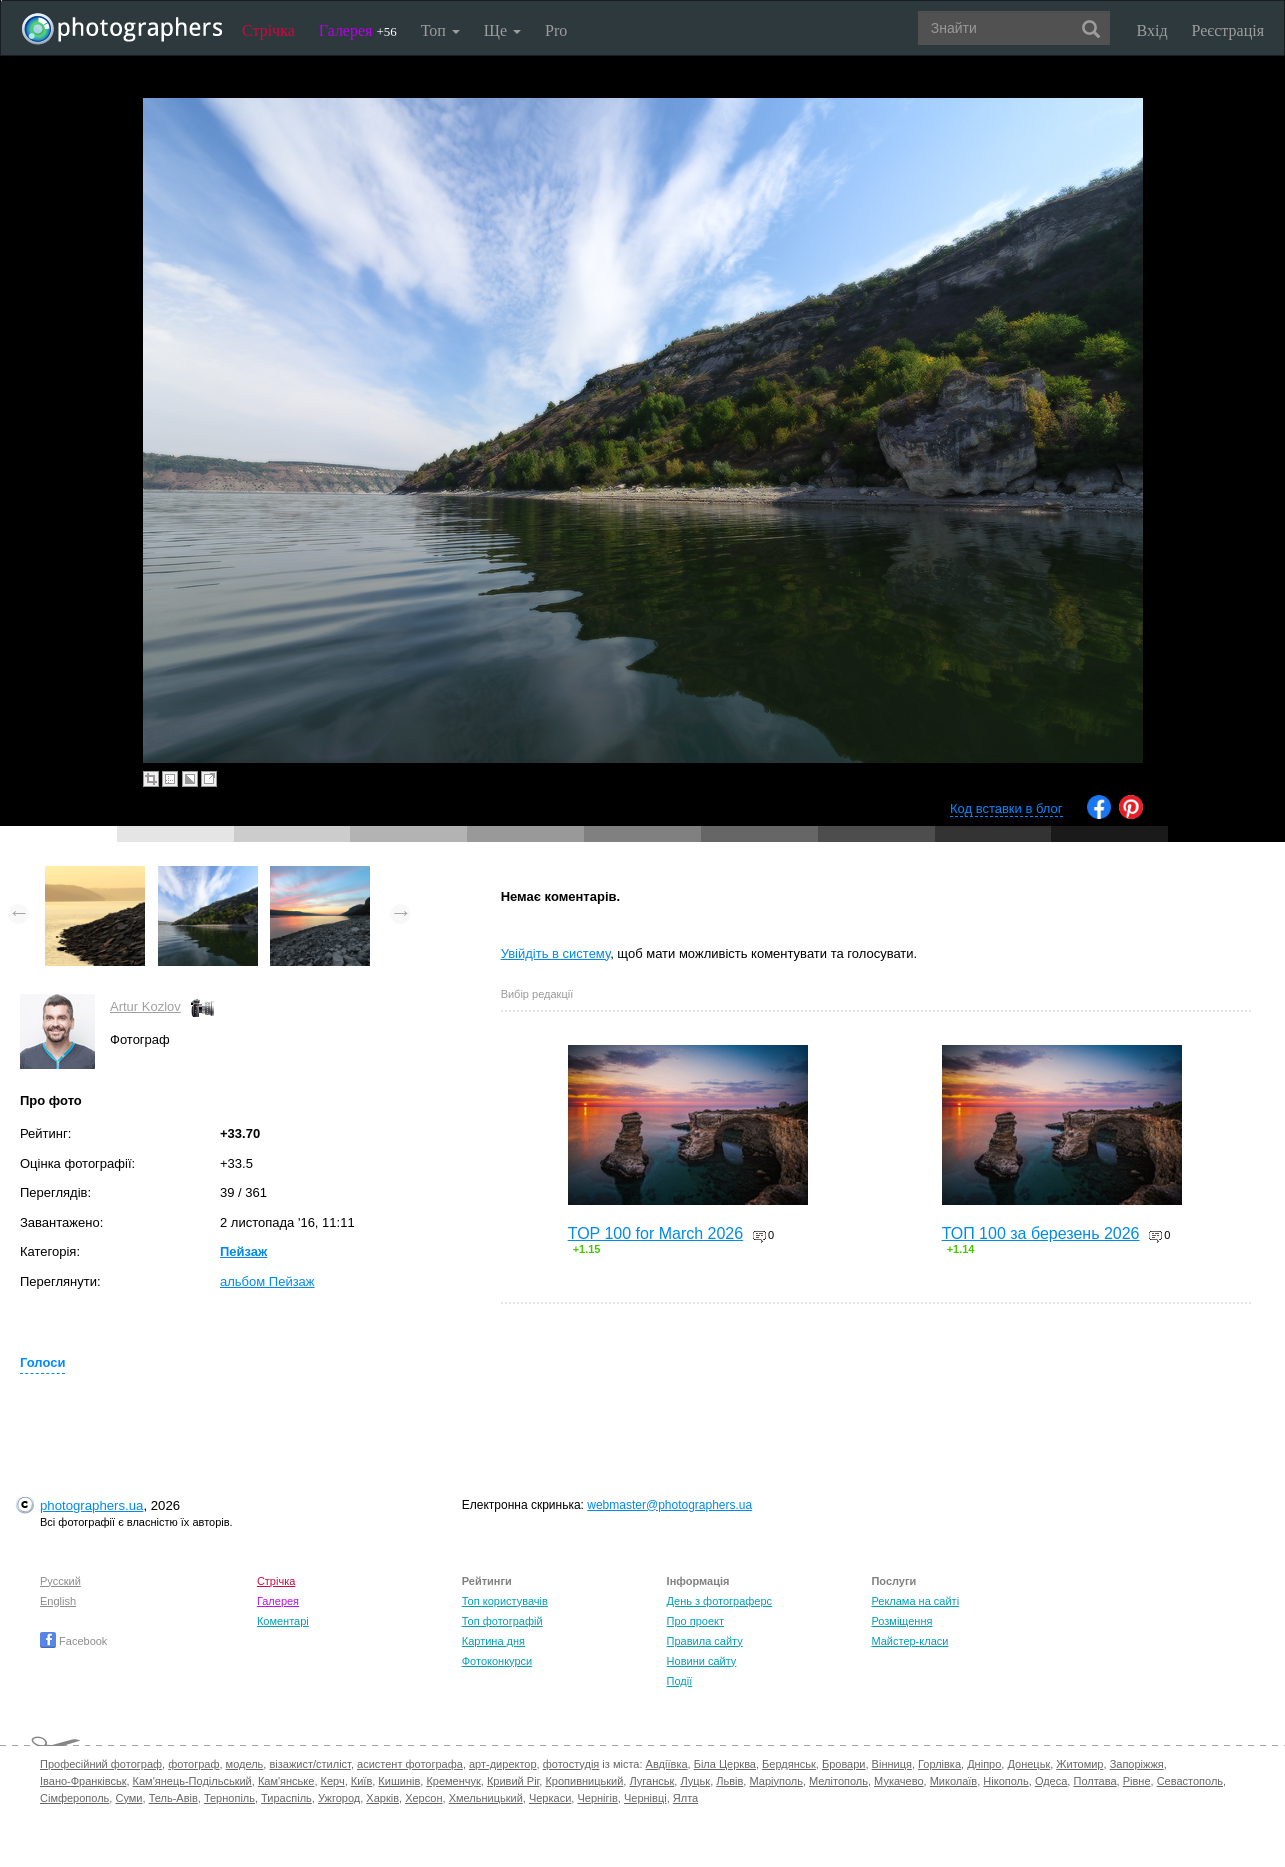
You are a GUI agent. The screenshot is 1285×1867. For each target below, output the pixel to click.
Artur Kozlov (145, 1006)
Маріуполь (775, 1781)
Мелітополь (838, 1781)
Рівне (1137, 1781)
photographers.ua (91, 1505)
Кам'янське (286, 1781)
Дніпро (984, 1764)
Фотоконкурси (497, 1661)
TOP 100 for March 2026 (656, 1233)
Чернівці (645, 1798)
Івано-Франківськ (83, 1781)
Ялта (685, 1798)
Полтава (1094, 1781)
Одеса (1051, 1781)
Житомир (1079, 1764)
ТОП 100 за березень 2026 (1041, 1233)
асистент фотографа (410, 1764)
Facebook (73, 1641)
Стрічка (268, 30)
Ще (502, 30)
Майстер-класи (909, 1641)
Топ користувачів (505, 1601)
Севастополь (1190, 1781)
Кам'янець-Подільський (192, 1781)
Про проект (695, 1621)
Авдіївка (667, 1764)
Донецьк (1028, 1764)
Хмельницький (486, 1798)
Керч (333, 1781)
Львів (729, 1781)
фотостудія (571, 1764)
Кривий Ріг (513, 1781)
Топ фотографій (502, 1621)
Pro (556, 30)
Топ (440, 30)
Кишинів (399, 1781)
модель (245, 1764)
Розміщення (901, 1621)
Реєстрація (1228, 30)
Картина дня (493, 1641)
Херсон (423, 1798)
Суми (128, 1798)
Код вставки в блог (1006, 808)
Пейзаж (243, 1251)
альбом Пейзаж (267, 1281)
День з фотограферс (720, 1601)
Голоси (42, 1362)
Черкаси (550, 1798)
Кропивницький (584, 1781)
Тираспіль (286, 1798)
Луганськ (651, 1781)
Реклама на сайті (915, 1601)
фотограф (193, 1764)
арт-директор (503, 1764)
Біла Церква (725, 1764)
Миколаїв (954, 1781)
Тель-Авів (173, 1798)
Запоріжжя (1137, 1764)
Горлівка (939, 1764)
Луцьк (695, 1781)
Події (680, 1681)
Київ (361, 1781)
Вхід (1152, 30)
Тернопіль (229, 1798)
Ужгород (339, 1798)
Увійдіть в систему (556, 953)
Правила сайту (705, 1641)
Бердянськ (789, 1764)
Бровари (844, 1764)
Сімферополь (74, 1798)
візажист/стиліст (309, 1764)
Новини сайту (702, 1661)
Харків (382, 1798)
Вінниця (892, 1764)
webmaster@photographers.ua (669, 1505)
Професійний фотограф (101, 1764)
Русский (60, 1581)
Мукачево (898, 1781)
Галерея (358, 30)
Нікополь (1005, 1781)
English (58, 1601)
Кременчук (453, 1781)
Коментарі (283, 1621)
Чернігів (597, 1798)
